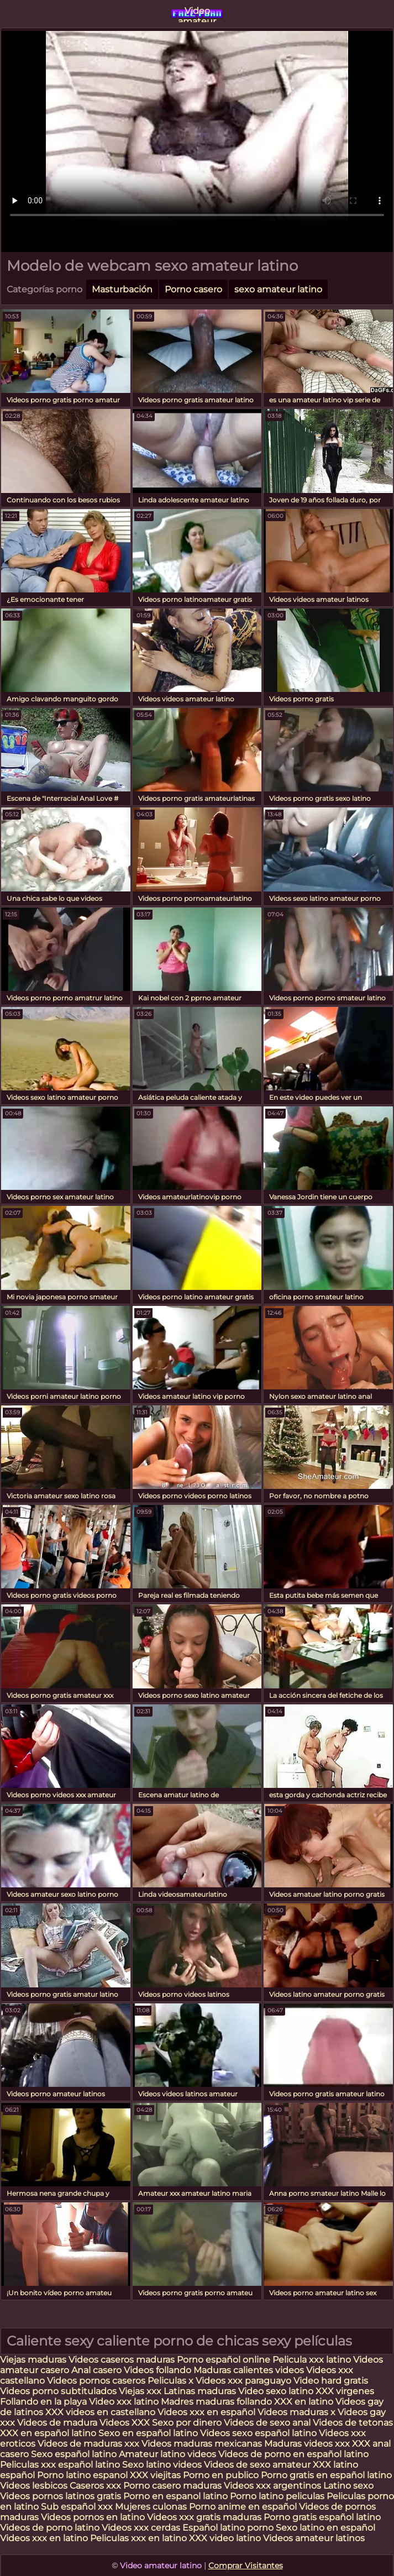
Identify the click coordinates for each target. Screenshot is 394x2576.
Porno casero (193, 289)
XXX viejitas (155, 2475)
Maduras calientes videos (248, 2370)
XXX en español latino (48, 2433)
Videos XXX (124, 2422)
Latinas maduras (200, 2391)
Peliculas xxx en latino (138, 2538)
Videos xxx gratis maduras (205, 2517)
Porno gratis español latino (322, 2517)
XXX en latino (303, 2401)
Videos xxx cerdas (142, 2527)
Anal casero (96, 2370)
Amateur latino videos (167, 2454)
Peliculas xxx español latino (60, 2464)
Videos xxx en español (206, 2412)
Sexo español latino (74, 2454)
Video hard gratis (330, 2380)
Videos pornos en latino (93, 2517)
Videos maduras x (296, 2412)
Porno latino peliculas (277, 2496)
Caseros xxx (95, 2485)
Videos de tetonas (353, 2422)
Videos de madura (57, 2422)
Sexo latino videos (162, 2464)
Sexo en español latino (148, 2433)
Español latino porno (228, 2527)
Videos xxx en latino (44, 2538)
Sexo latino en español (325, 2527)
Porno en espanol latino (175, 2496)
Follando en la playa (43, 2401)
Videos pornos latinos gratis (60, 2496)
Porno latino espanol (82, 2475)
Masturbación (122, 289)
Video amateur (197, 14)
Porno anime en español (243, 2506)
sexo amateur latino (278, 289)
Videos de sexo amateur (257, 2464)
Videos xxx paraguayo (244, 2380)
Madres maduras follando (217, 2401)
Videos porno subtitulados (58, 2391)
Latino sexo (348, 2485)
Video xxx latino (124, 2401)
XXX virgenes (345, 2391)
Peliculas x (170, 2380)
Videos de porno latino (49, 2527)
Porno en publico (222, 2475)
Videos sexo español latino (258, 2433)
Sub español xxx (78, 2506)
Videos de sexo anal (267, 2422)
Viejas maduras (33, 2359)
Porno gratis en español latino (326, 2475)
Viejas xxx (140, 2391)
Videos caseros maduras (122, 2359)
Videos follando (157, 2370)
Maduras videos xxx (307, 2443)
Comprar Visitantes (245, 2565)
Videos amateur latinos (314, 2538)
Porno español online (223, 2359)
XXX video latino (225, 2538)
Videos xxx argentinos (272, 2485)
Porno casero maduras (172, 2485)
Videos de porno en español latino (293, 2454)
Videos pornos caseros (96, 2380)
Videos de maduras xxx (89, 2443)
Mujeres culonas (151, 2506)
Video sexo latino (275, 2391)
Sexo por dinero (188, 2422)
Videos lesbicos (33, 2485)
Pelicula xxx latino (311, 2359)
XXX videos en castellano (101, 2412)
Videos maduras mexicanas (202, 2443)
